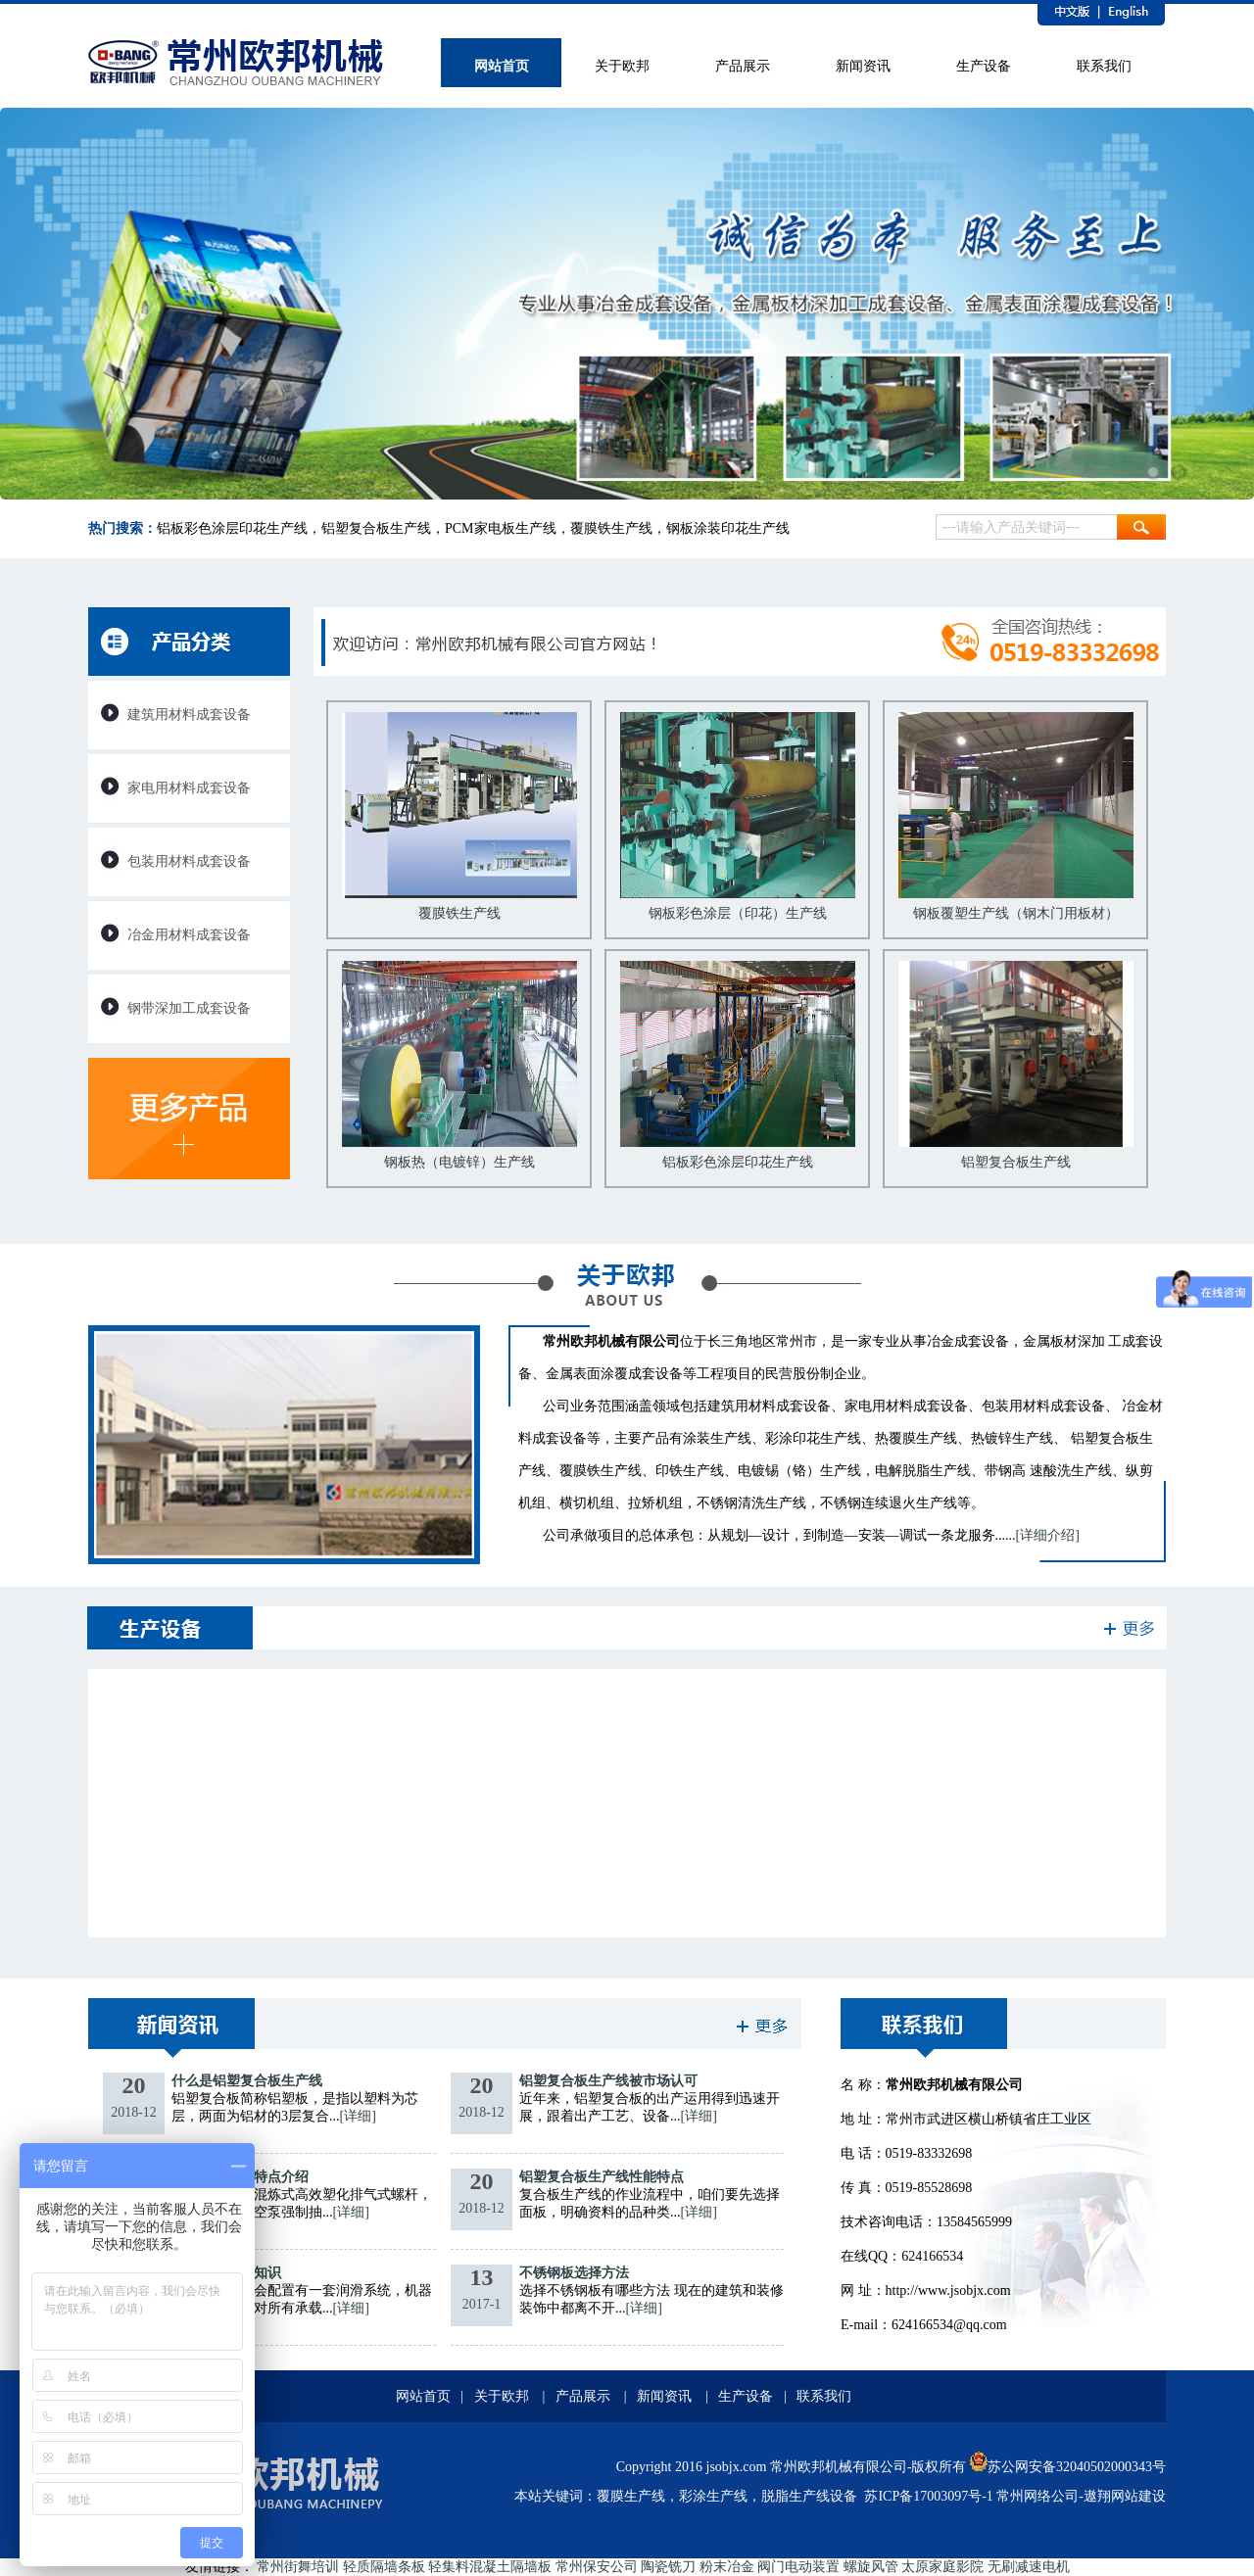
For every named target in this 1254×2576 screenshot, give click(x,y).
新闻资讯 (664, 2396)
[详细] (358, 2116)
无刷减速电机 (1029, 2566)
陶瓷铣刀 (668, 2566)
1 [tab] (1153, 472)
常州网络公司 (1037, 2496)
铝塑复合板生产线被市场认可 (608, 2081)
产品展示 (582, 2396)
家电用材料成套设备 (189, 788)
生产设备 (745, 2396)
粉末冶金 (726, 2566)
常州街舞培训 (298, 2566)
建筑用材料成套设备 (189, 714)
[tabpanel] (627, 313)
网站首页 (423, 2396)
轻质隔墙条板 (384, 2566)
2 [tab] (1178, 472)
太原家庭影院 (942, 2566)
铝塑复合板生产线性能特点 (601, 2177)
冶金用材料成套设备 (189, 935)
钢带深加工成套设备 (189, 1008)
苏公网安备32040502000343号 (1068, 2466)
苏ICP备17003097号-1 (928, 2496)
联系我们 (823, 2396)
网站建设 (1138, 2496)
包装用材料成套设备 (189, 861)
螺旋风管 (871, 2566)
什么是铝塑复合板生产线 (246, 2081)
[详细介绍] (1048, 1535)
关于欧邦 (501, 2396)
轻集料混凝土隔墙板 (490, 2566)
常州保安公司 (596, 2566)
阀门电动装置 (798, 2566)
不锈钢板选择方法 (574, 2273)
